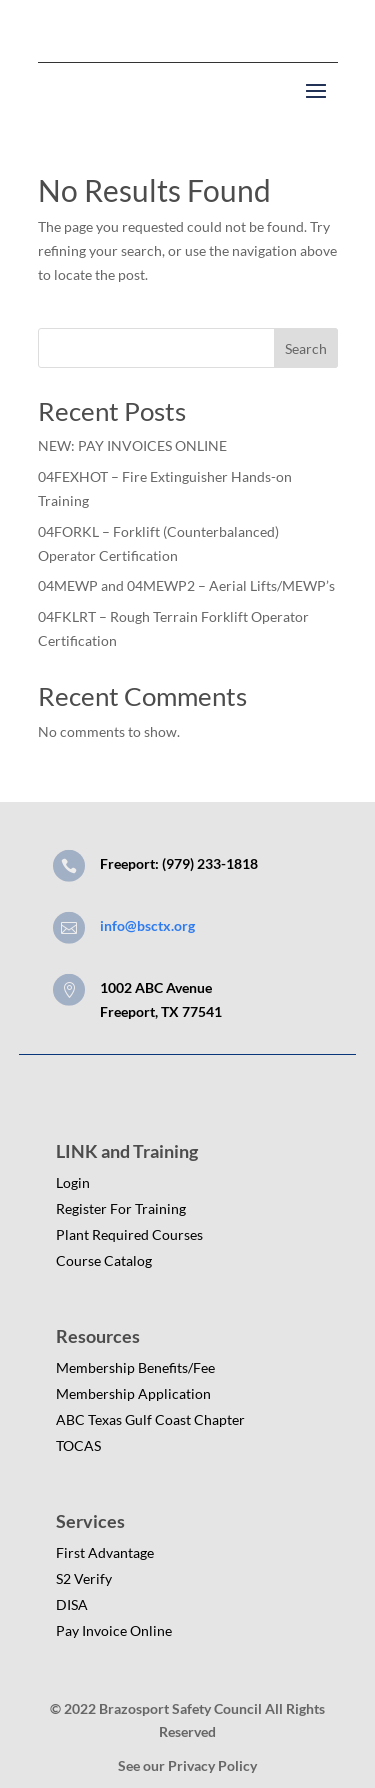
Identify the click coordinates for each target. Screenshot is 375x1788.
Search (306, 348)
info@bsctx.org (147, 925)
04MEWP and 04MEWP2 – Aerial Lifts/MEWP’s (186, 585)
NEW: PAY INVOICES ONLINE (132, 445)
